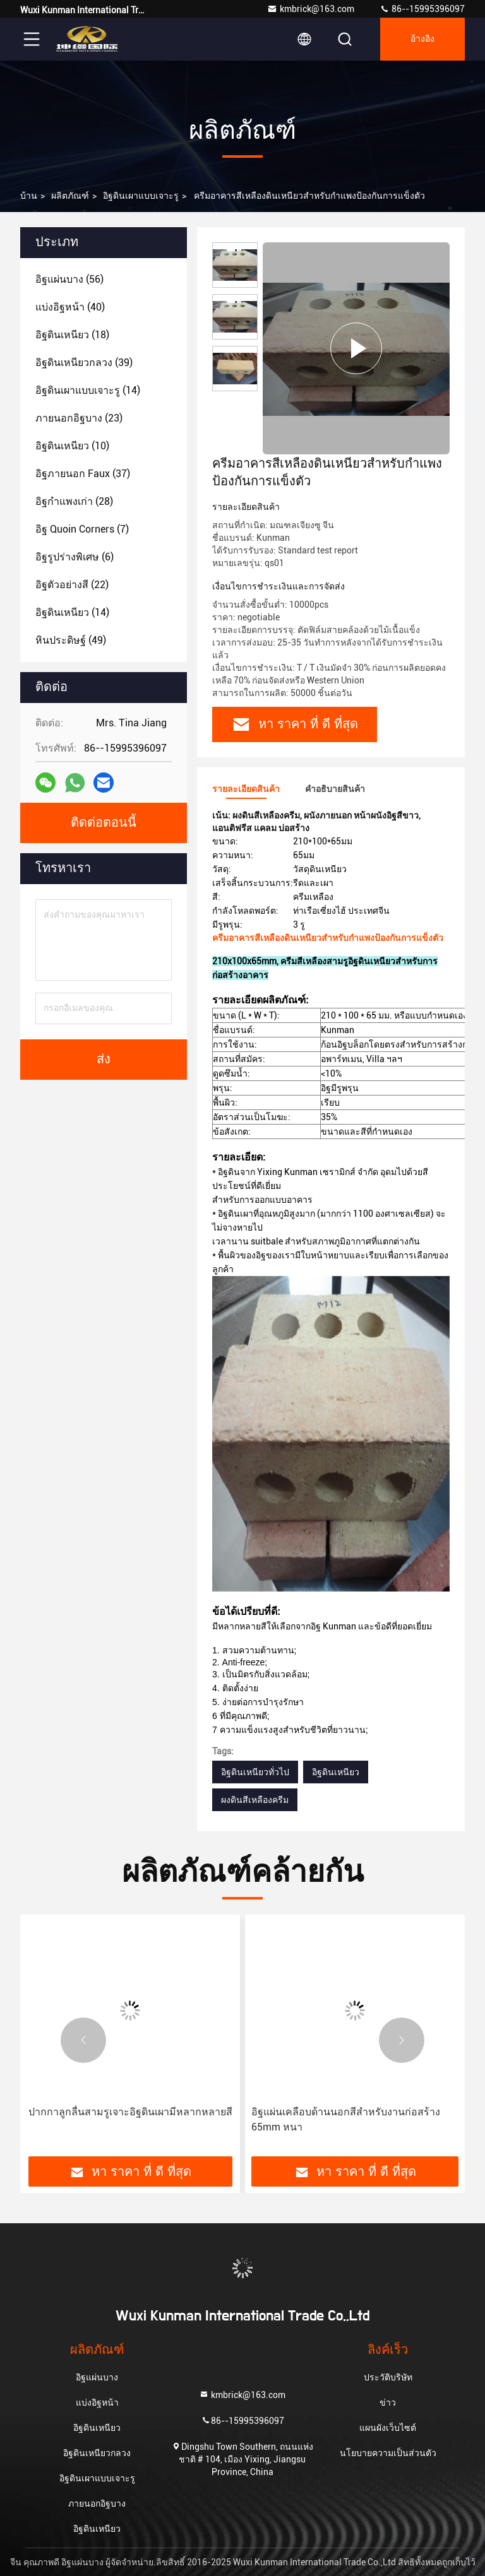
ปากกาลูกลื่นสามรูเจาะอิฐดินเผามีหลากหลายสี (130, 2112)
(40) (70, 307)
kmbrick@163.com (310, 9)
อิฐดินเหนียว (335, 1772)
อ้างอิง (422, 39)
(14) (87, 390)
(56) (69, 279)
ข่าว (388, 2402)
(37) (82, 474)
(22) (72, 585)
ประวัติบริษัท (388, 2377)
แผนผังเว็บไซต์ (387, 2428)
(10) (72, 446)
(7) (82, 529)
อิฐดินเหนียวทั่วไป (255, 1772)
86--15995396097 (422, 9)
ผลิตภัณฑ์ (70, 196)
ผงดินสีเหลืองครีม (255, 1800)
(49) (70, 640)
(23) (79, 418)
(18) (72, 335)
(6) (74, 557)
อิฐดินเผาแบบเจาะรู (141, 196)
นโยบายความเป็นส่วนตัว (388, 2453)
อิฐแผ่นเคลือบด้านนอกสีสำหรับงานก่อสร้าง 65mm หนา (345, 2119)
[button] (83, 2040)
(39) (84, 363)
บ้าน (28, 196)
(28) (74, 501)
